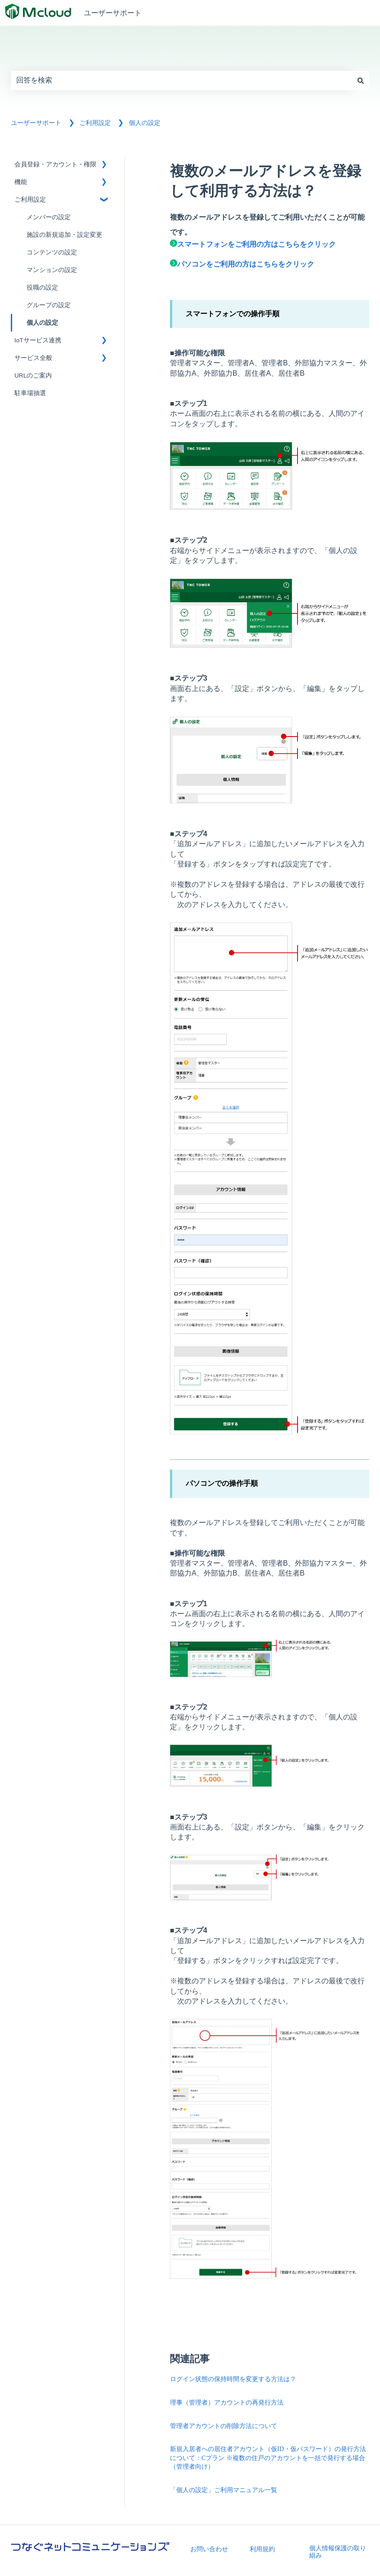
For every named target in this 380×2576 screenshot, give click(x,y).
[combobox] (181, 80)
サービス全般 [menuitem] (33, 358)
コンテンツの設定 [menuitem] (52, 252)
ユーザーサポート (113, 13)
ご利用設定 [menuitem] (30, 199)
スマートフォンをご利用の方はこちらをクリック (253, 244)
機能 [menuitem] (20, 182)
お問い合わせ (209, 2549)
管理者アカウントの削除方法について (223, 2426)
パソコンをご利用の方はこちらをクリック (242, 264)
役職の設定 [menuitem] (42, 287)
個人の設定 (144, 123)
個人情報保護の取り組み (337, 2552)
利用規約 (262, 2549)
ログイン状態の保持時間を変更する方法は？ (233, 2379)
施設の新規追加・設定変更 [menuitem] (64, 234)
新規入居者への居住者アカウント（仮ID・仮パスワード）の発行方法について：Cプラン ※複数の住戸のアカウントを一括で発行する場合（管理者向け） (268, 2458)
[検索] (360, 80)
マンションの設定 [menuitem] (52, 270)
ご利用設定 (95, 123)
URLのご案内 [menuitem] (33, 375)
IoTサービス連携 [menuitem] (37, 340)
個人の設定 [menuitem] (42, 322)
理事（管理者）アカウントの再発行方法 (227, 2402)
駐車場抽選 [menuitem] (30, 393)
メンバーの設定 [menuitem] (49, 217)
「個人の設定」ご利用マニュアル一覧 (223, 2490)
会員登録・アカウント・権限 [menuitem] (55, 164)
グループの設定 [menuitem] (49, 305)
